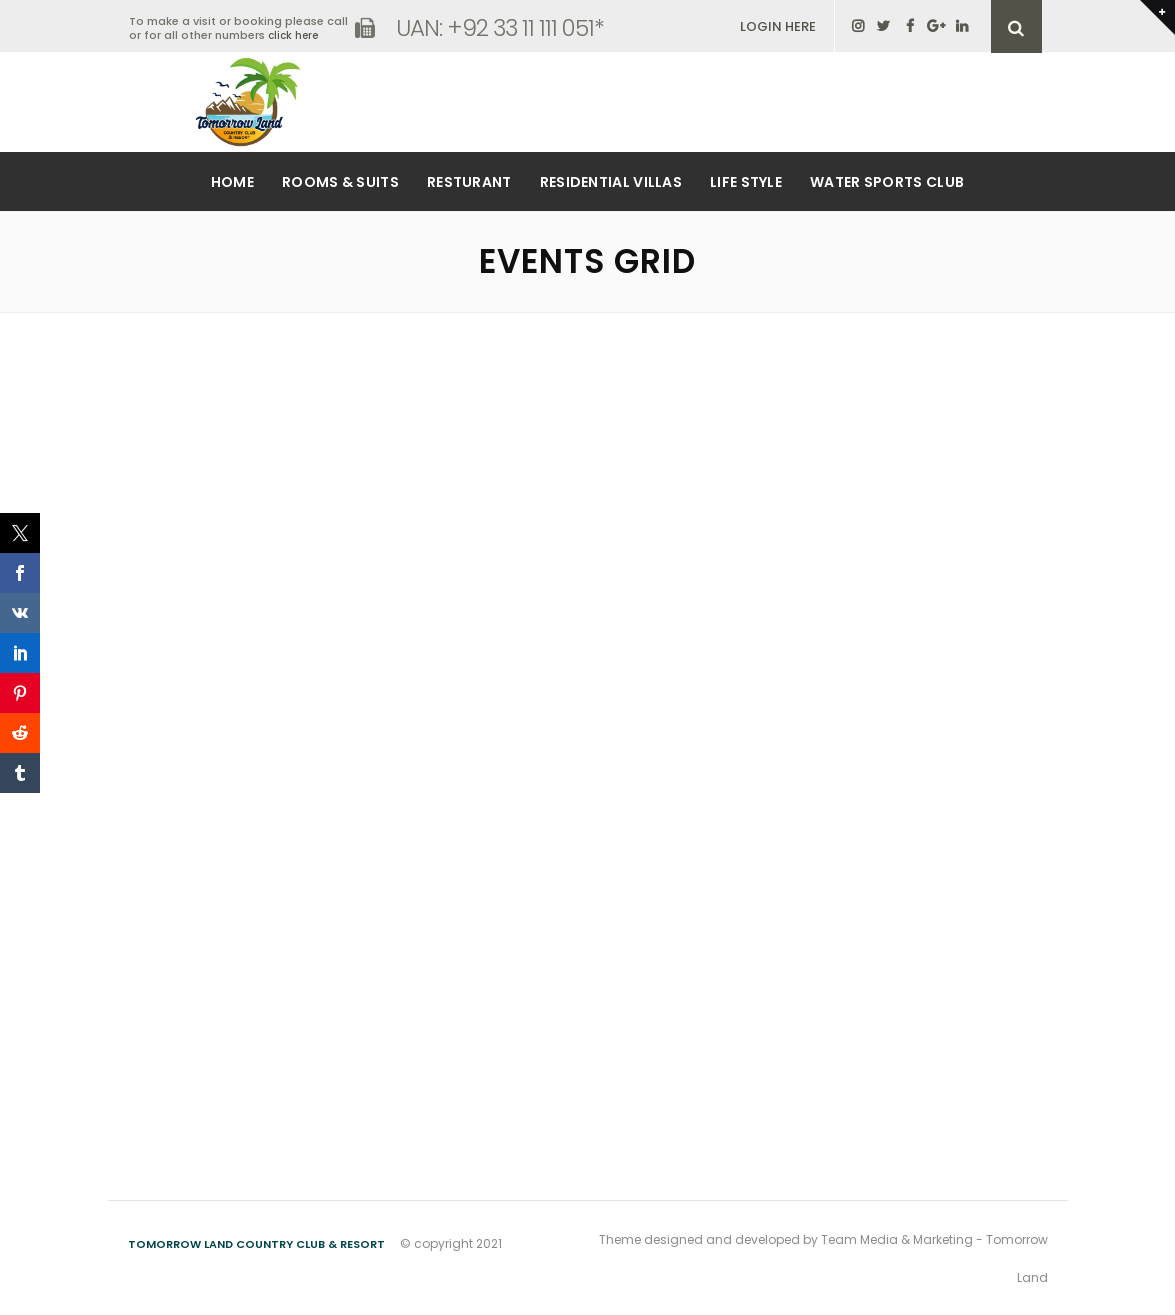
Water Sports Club (887, 182)
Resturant (469, 182)
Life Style (746, 182)
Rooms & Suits (340, 182)
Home (232, 182)
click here (293, 35)
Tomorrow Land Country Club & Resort (256, 1244)
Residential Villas (611, 182)
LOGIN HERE (778, 26)
